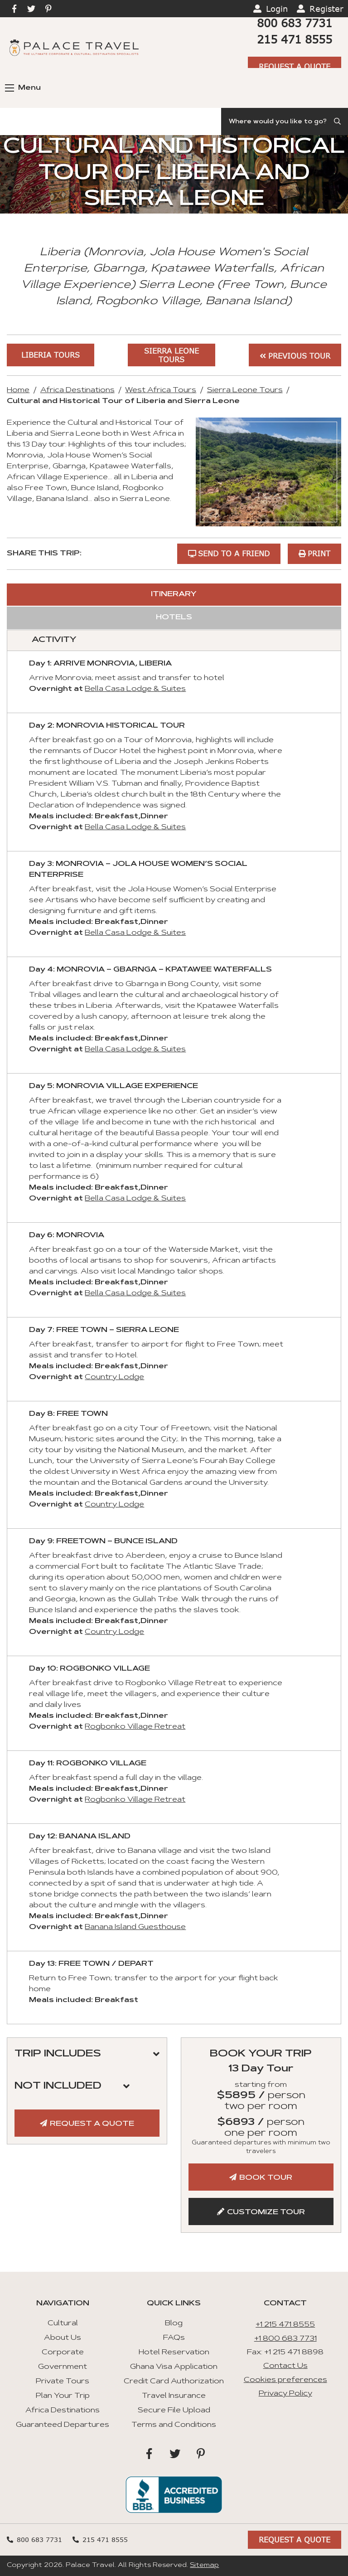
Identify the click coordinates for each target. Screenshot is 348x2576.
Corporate (63, 2352)
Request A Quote (294, 66)
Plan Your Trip (63, 2396)
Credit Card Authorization (174, 2381)
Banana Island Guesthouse (135, 1927)
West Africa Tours (160, 390)
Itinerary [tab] (174, 594)
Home (18, 390)
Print (319, 553)
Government (62, 2367)
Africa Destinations (77, 390)
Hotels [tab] (174, 617)
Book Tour (265, 2178)
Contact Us (285, 2366)
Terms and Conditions (173, 2425)
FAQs (174, 2338)
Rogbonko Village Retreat (135, 1726)
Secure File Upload (174, 2410)
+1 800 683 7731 (285, 2339)
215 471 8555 (294, 39)
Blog (174, 2323)
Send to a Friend (234, 553)
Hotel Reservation (174, 2352)
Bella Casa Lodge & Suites (135, 689)
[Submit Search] (338, 121)
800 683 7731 (294, 22)
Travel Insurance (174, 2396)
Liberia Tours (50, 354)
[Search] (284, 121)
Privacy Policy (285, 2393)
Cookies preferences (285, 2380)
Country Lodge (114, 1377)
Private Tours (62, 2381)
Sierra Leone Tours (171, 355)
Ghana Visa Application (174, 2367)
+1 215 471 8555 (285, 2324)
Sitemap (204, 2565)
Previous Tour (299, 355)
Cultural (63, 2323)
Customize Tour (266, 2212)
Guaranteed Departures (62, 2425)
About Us (62, 2338)
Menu (23, 88)
